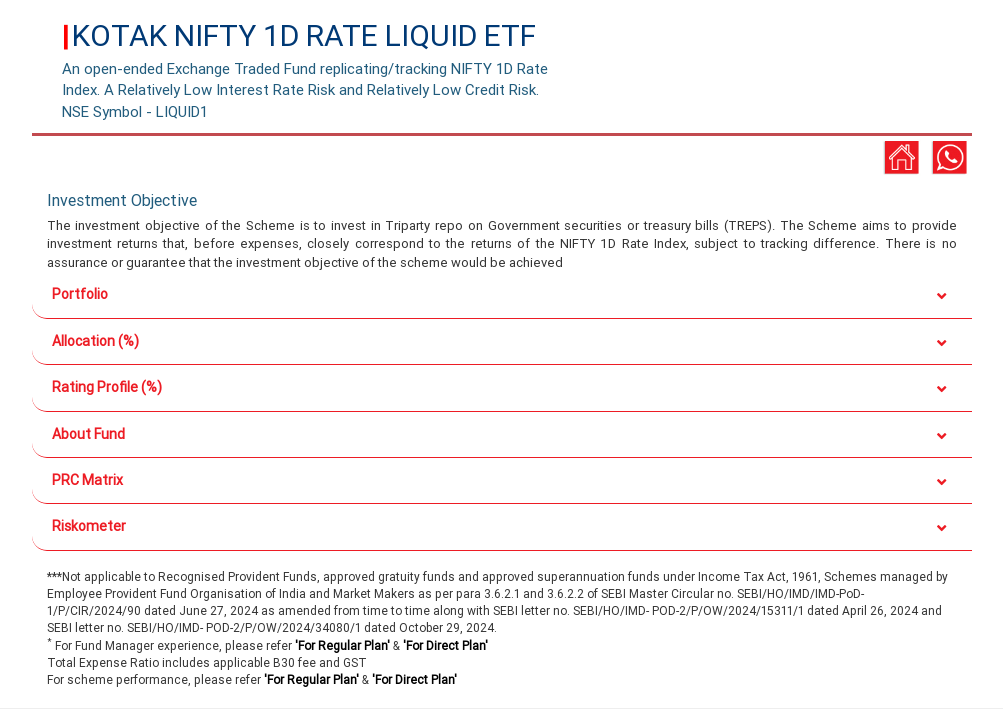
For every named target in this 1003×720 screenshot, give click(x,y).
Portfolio (80, 294)
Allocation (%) (95, 341)
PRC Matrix (87, 480)
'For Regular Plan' (342, 645)
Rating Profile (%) (107, 387)
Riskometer (89, 526)
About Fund (88, 434)
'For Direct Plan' (445, 645)
